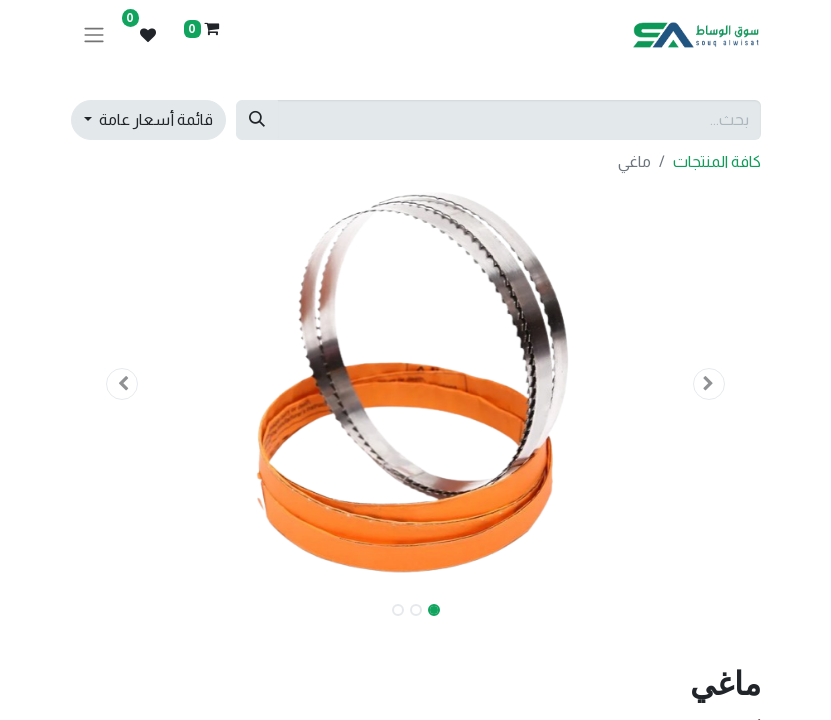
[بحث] (257, 120)
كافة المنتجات (717, 161)
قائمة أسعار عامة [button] (154, 119)
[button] (709, 384)
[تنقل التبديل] (94, 35)
